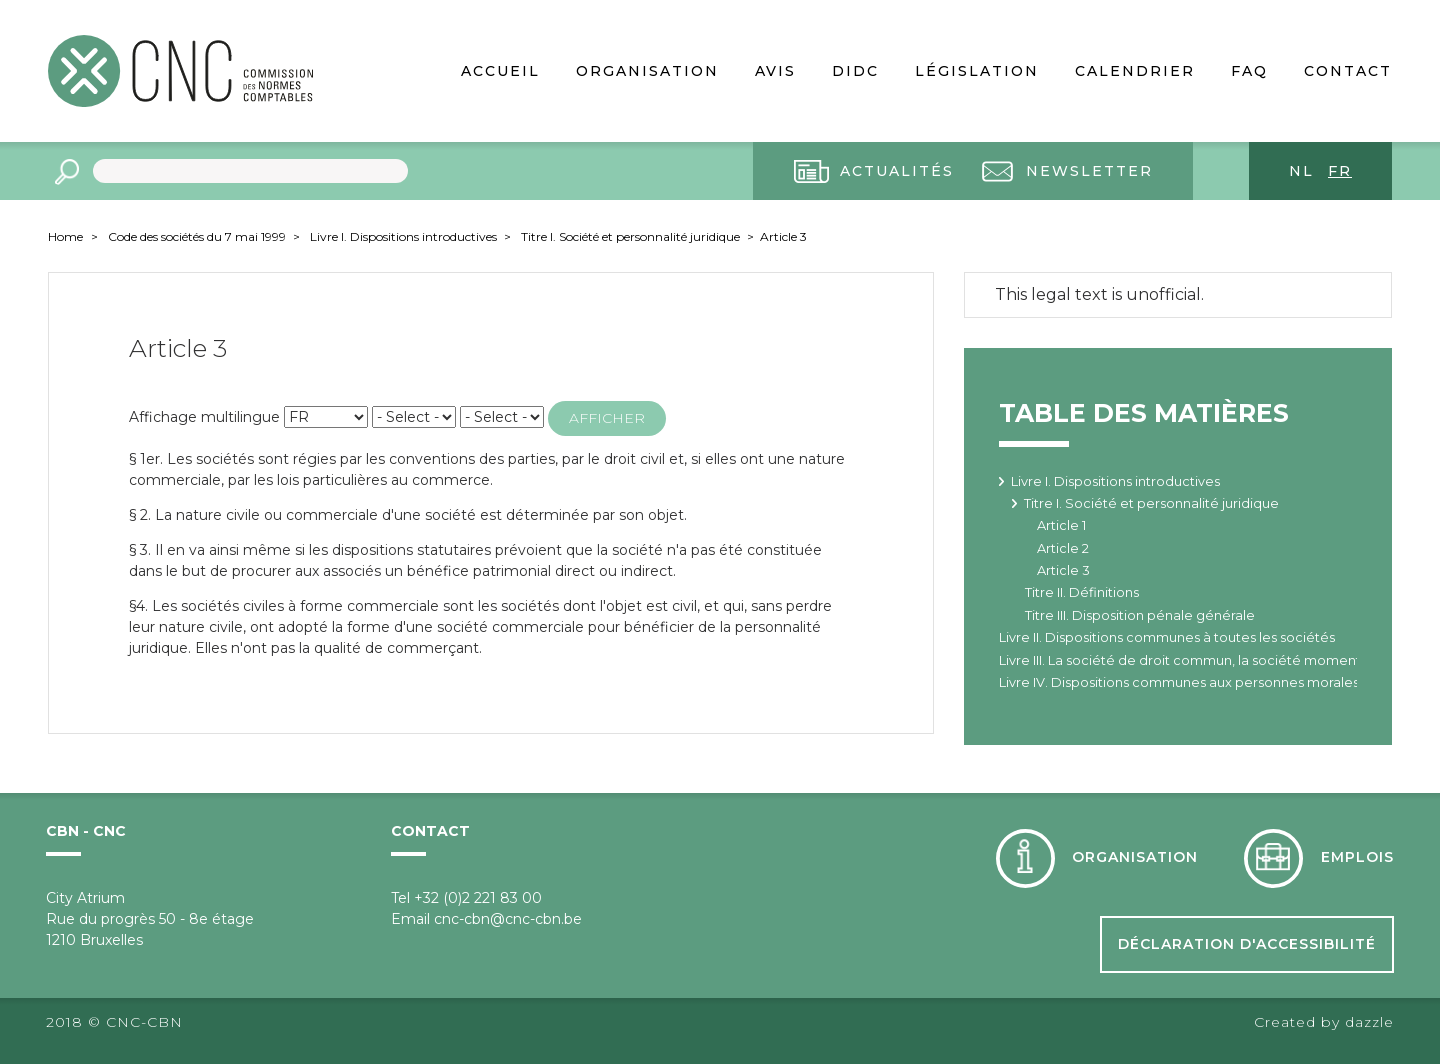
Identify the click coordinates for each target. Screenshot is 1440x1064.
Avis (775, 71)
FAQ (1249, 71)
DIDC (855, 71)
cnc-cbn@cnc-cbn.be (508, 919)
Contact (1348, 71)
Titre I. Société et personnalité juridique (632, 236)
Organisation (647, 71)
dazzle (1369, 1022)
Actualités (897, 171)
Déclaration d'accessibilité (1247, 944)
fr (1340, 171)
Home (65, 236)
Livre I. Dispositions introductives (405, 236)
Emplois (1357, 857)
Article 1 (1061, 525)
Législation (977, 71)
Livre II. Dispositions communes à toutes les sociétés (1167, 637)
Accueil (500, 71)
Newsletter (1089, 171)
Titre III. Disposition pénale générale (1140, 615)
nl (1301, 171)
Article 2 (1063, 548)
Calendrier (1135, 71)
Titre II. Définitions (1082, 592)
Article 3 (783, 236)
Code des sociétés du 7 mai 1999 (198, 236)
